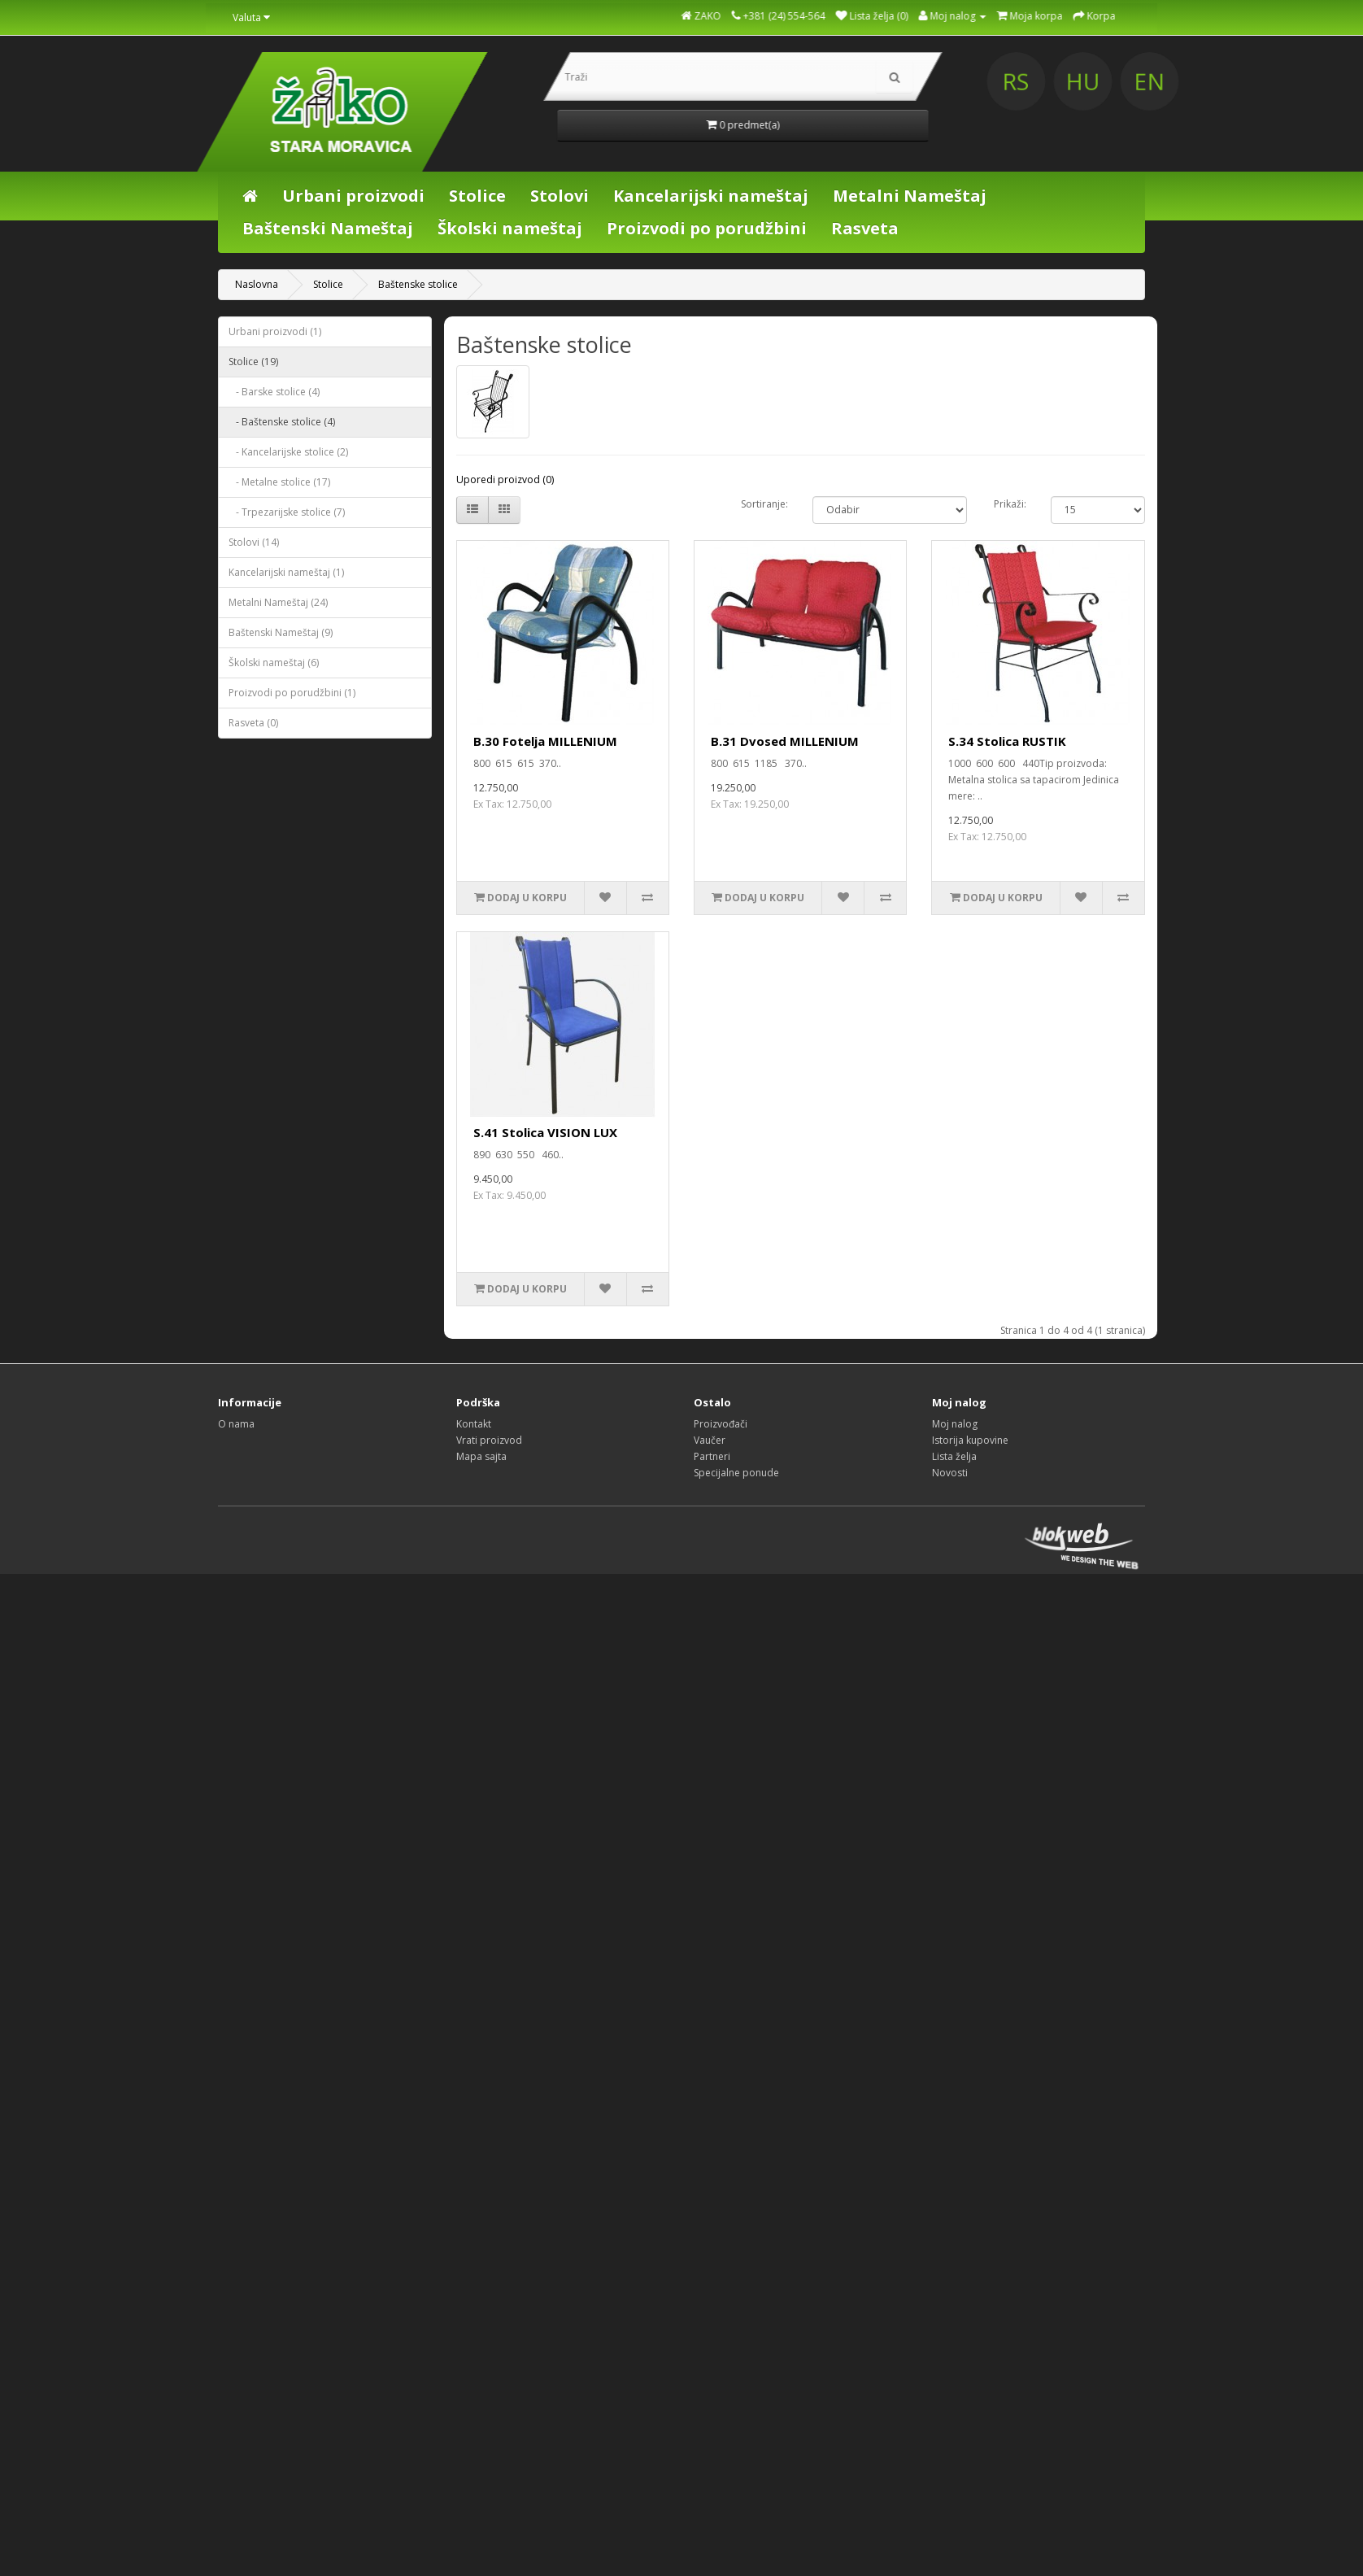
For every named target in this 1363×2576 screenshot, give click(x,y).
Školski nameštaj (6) (274, 662)
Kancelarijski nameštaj (710, 196)
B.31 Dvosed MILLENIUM (785, 741)
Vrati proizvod (489, 1440)
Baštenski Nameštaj (327, 228)
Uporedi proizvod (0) (505, 479)
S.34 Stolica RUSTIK (1007, 741)
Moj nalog (955, 1424)
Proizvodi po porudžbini (707, 228)
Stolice (477, 196)
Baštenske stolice (418, 284)
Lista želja (954, 1456)
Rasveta (865, 228)
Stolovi (559, 196)
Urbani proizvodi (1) (275, 331)
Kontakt (473, 1424)
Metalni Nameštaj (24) (278, 602)
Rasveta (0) (253, 723)
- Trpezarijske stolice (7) (287, 512)
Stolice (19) (253, 361)
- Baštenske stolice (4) (282, 422)
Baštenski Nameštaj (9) (281, 632)
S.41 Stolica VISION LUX (545, 1132)
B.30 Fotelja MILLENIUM (545, 741)
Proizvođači (720, 1424)
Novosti (950, 1473)
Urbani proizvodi (353, 196)
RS (1165, 82)
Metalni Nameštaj (909, 196)
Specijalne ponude (736, 1473)
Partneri (712, 1456)
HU (1230, 82)
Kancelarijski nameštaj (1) (286, 572)
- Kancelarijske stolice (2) (288, 452)
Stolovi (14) (254, 542)
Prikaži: (1010, 504)
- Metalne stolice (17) (279, 482)
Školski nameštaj (510, 228)
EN (1294, 82)
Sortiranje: (764, 504)
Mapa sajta (481, 1456)
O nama (236, 1424)
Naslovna (256, 284)
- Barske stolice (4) (274, 392)
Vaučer (709, 1440)
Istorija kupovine (970, 1440)
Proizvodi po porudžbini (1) (292, 693)
